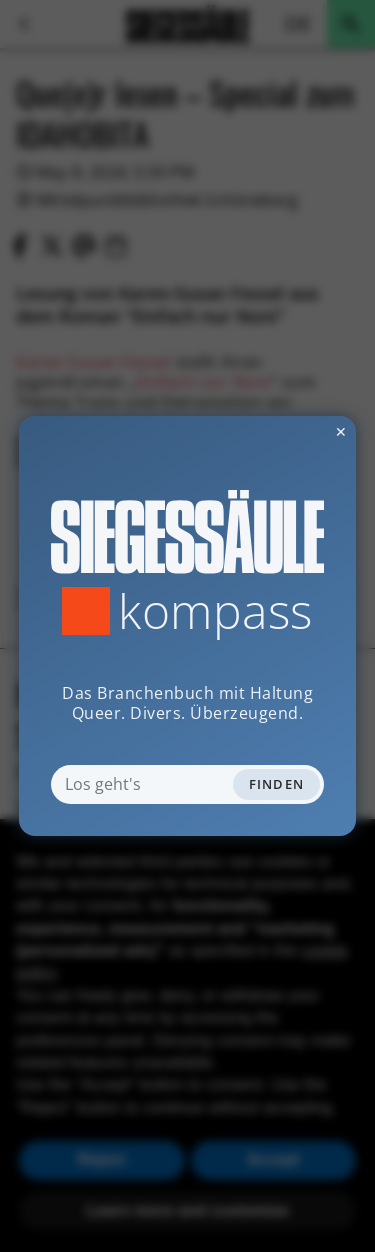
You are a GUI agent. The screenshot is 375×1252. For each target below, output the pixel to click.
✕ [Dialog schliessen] (292, 431)
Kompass (215, 611)
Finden (277, 784)
